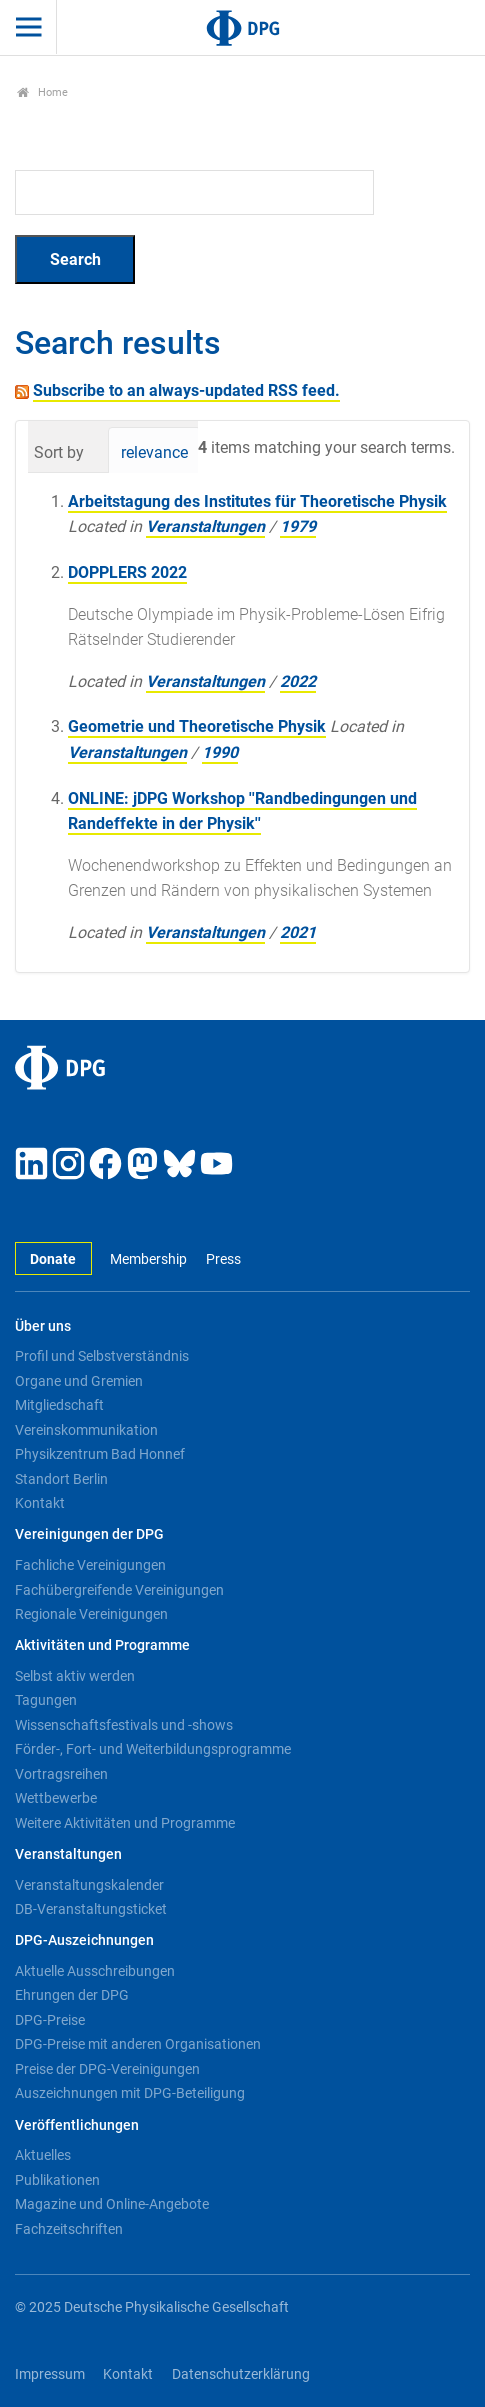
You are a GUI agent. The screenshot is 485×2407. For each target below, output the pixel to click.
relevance (154, 452)
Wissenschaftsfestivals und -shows (124, 1725)
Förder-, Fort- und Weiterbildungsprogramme (153, 1749)
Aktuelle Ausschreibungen (95, 1971)
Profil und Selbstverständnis (102, 1356)
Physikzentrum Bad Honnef (100, 1454)
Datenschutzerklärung (241, 2374)
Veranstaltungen (205, 526)
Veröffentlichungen (77, 2125)
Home (42, 92)
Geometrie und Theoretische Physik (197, 726)
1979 (298, 526)
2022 (298, 681)
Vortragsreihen (61, 1774)
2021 (298, 932)
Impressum (50, 2374)
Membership (148, 1259)
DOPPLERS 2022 (127, 572)
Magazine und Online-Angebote (112, 2204)
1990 (220, 752)
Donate (53, 1259)
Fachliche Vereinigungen (90, 1565)
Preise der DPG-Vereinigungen (107, 2069)
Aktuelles (43, 2155)
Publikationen (57, 2180)
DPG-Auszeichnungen (84, 1940)
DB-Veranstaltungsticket (91, 1909)
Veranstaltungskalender (89, 1885)
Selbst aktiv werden (75, 1676)
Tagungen (46, 1700)
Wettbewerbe (56, 1798)
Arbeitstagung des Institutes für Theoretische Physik (257, 501)
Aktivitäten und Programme (102, 1645)
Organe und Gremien (79, 1381)
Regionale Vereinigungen (91, 1614)
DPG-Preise (50, 2020)
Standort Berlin (61, 1479)
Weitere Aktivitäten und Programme (125, 1823)
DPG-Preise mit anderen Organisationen (138, 2044)
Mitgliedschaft (59, 1405)
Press (223, 1259)
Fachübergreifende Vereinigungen (119, 1590)
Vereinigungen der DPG (89, 1534)
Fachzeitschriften (69, 2229)
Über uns (43, 1326)
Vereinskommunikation (86, 1430)
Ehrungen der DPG (72, 1995)
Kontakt (40, 1503)
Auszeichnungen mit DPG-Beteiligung (130, 2093)
